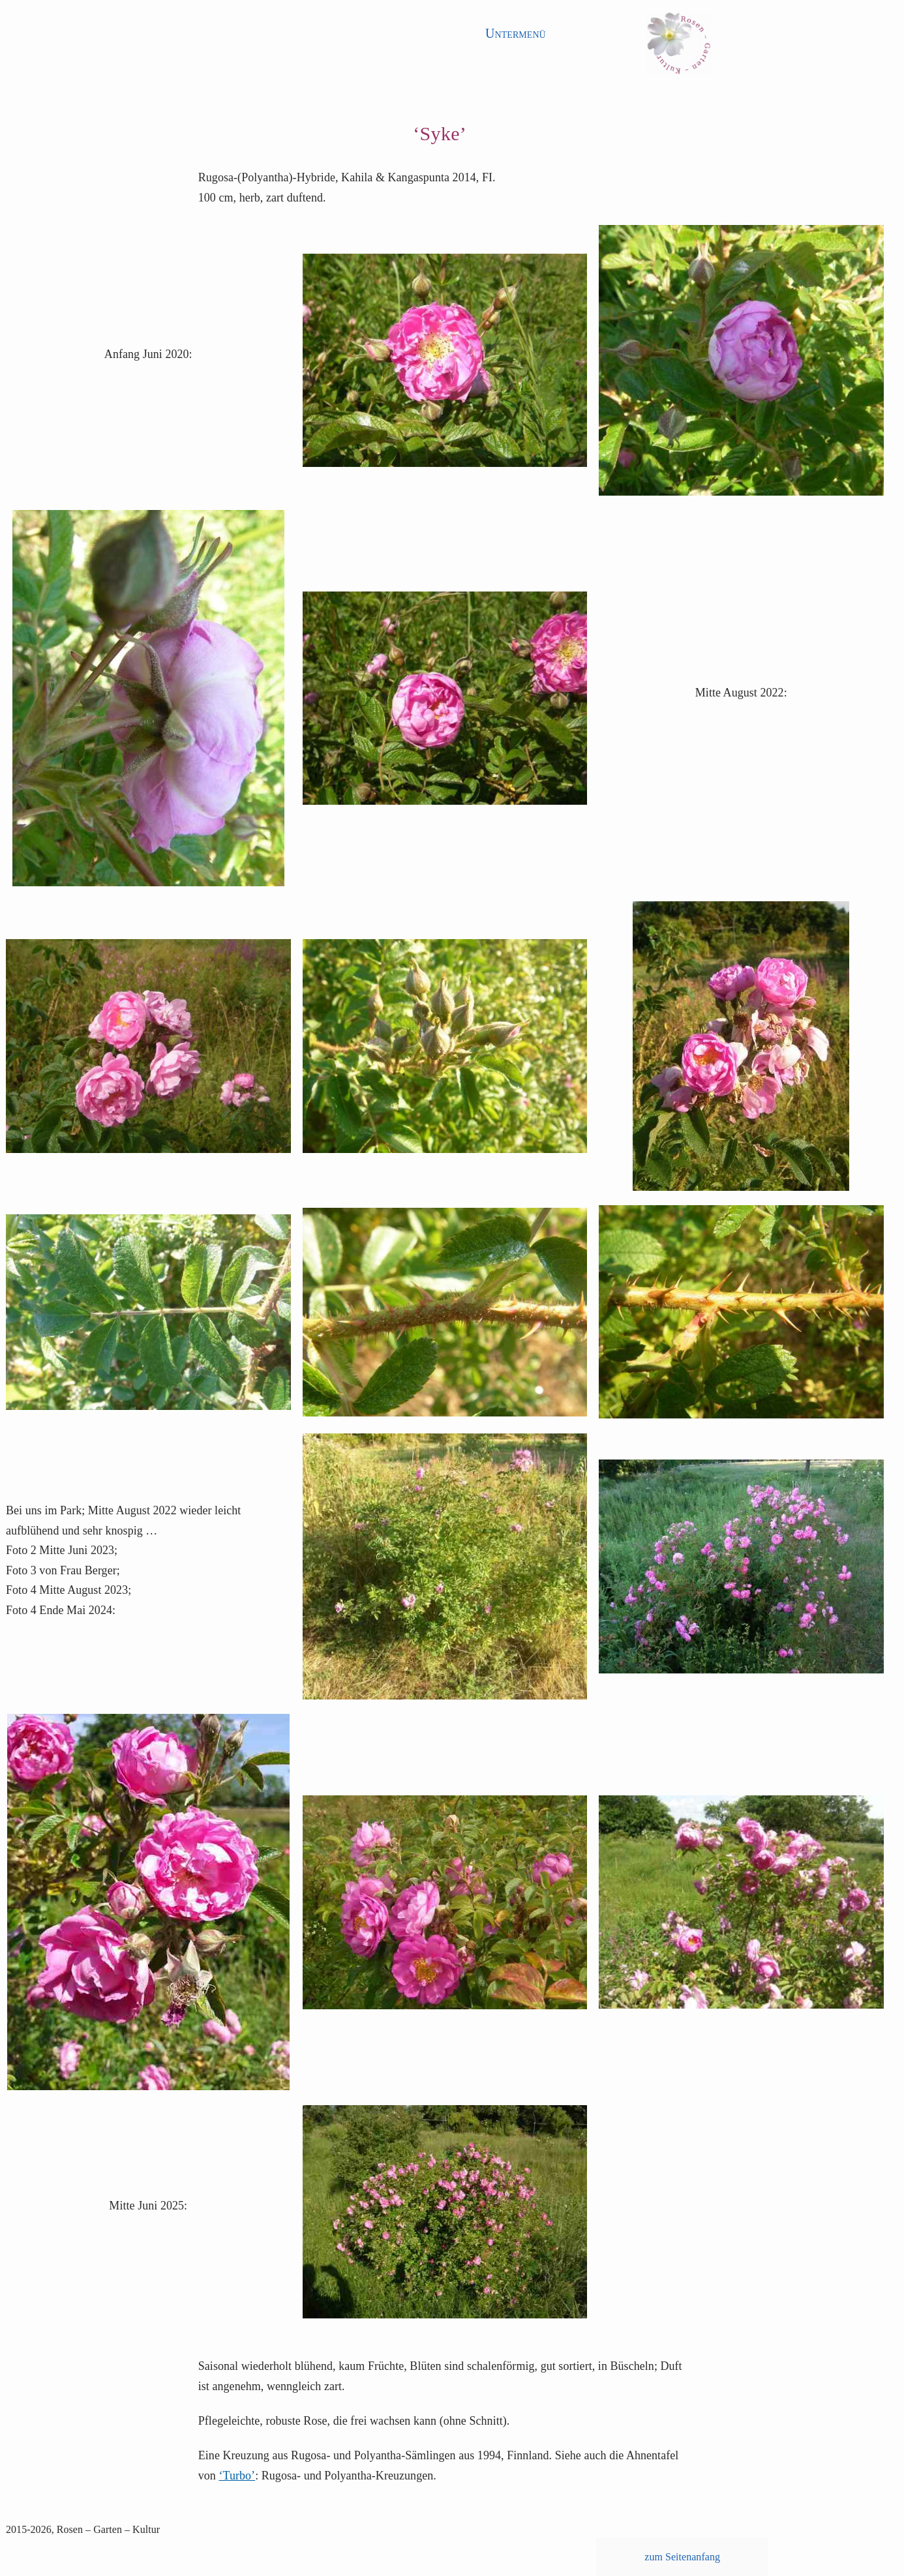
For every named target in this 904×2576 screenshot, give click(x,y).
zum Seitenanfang (682, 2556)
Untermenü (515, 33)
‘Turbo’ (236, 2475)
